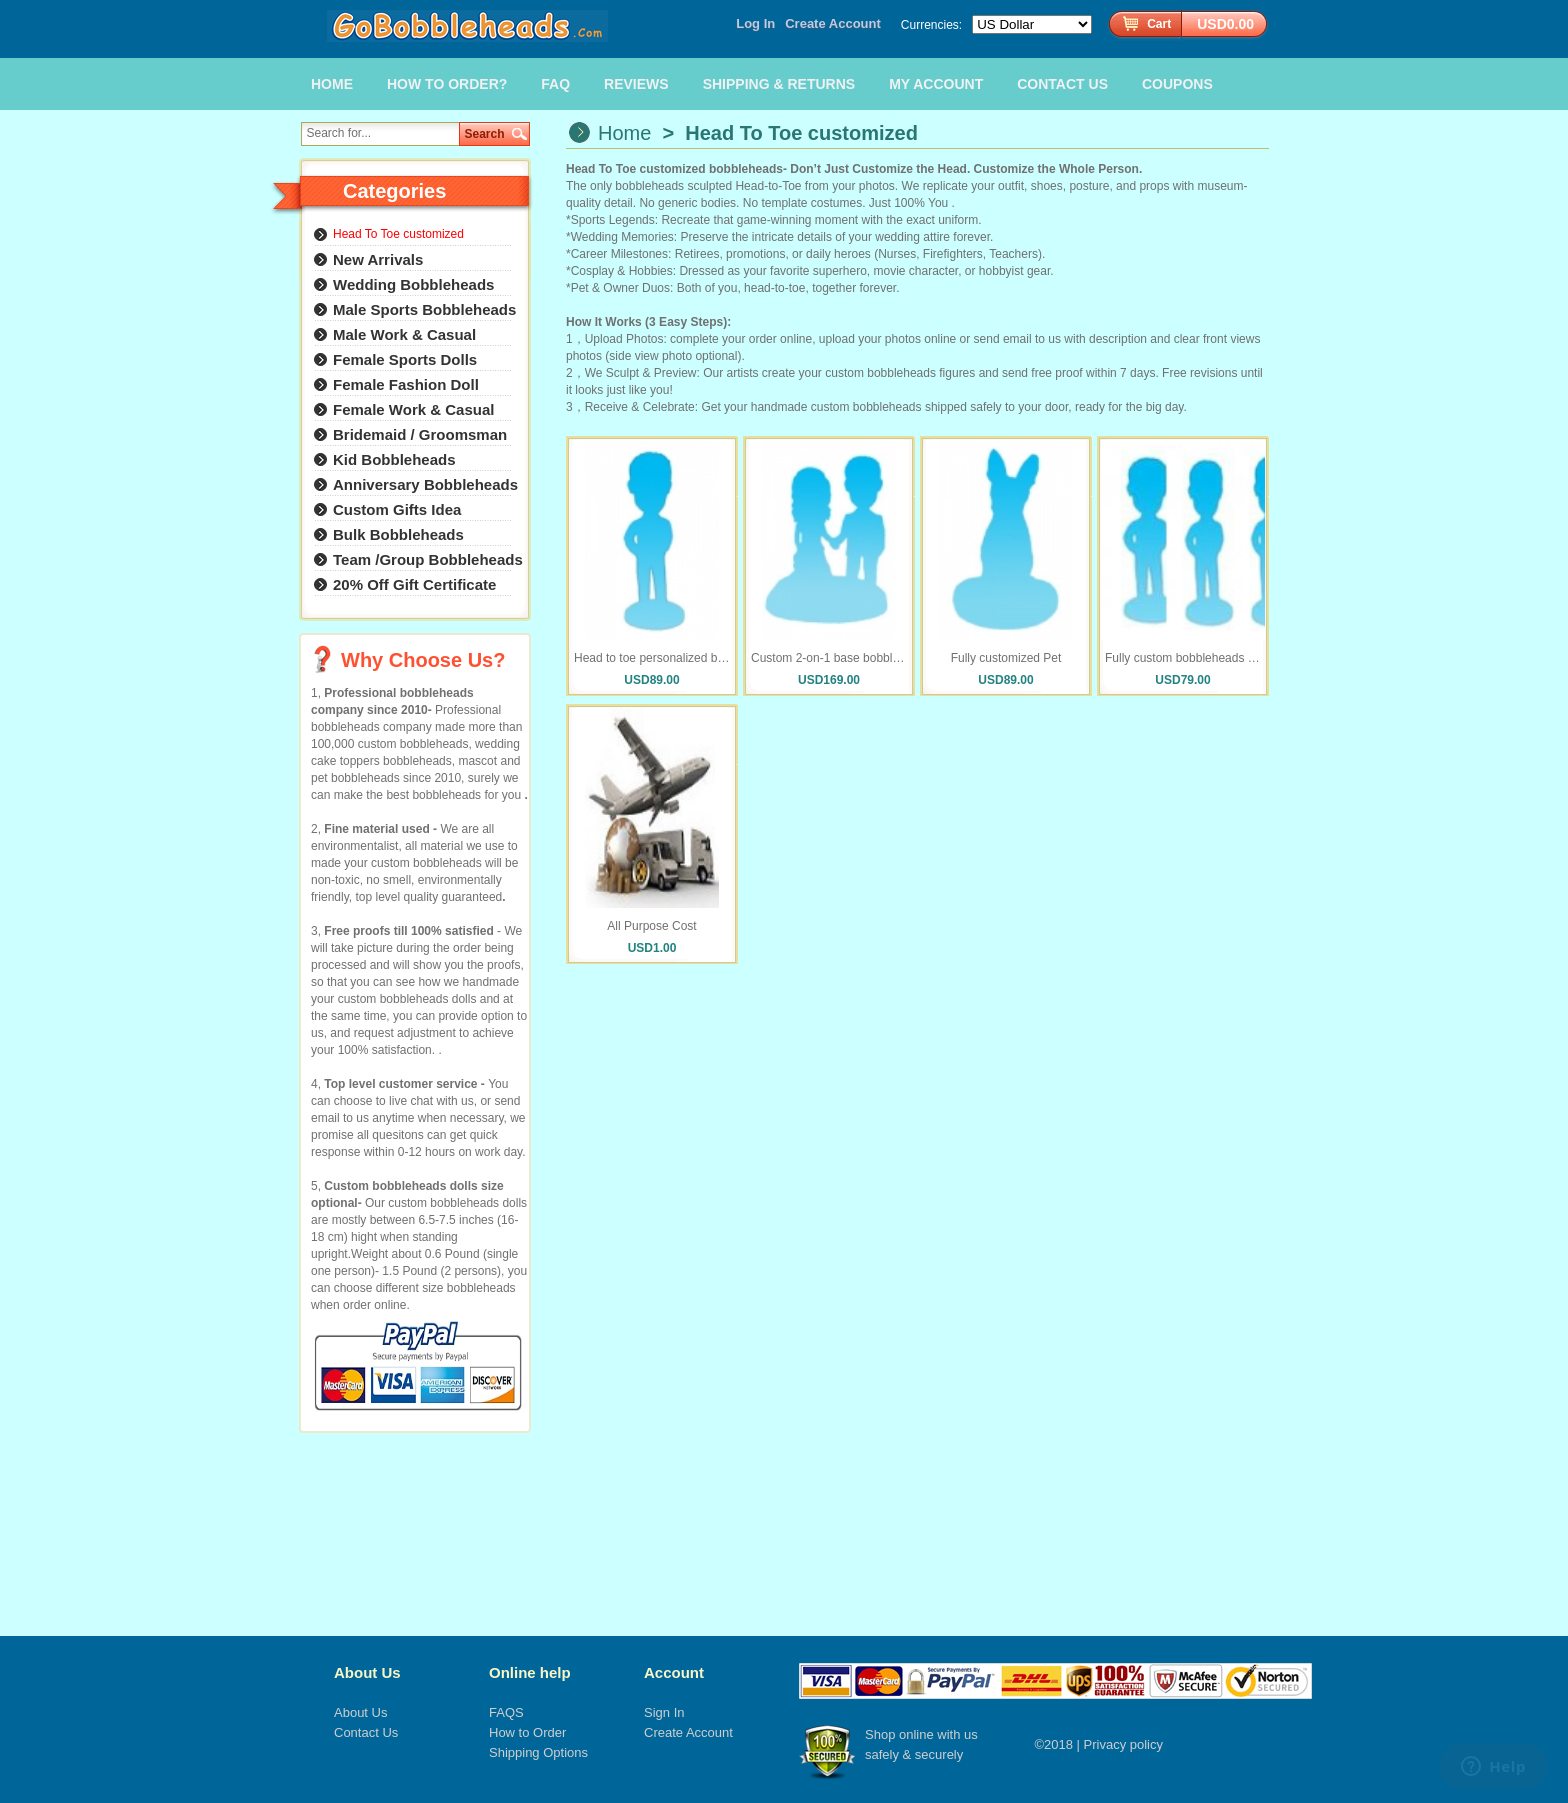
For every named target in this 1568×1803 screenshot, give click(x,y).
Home (624, 133)
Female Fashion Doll (406, 384)
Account (674, 1672)
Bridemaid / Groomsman (420, 434)
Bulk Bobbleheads (398, 534)
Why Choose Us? (423, 660)
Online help (530, 1672)
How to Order (527, 1732)
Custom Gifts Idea (397, 509)
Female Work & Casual (413, 409)
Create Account (833, 23)
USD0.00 (1225, 24)
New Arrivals (378, 259)
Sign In (664, 1712)
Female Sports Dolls (405, 359)
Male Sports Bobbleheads (424, 309)
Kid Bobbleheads (394, 459)
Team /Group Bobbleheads (428, 559)
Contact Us (366, 1732)
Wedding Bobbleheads (413, 284)
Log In (755, 23)
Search (485, 134)
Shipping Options (538, 1752)
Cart (1159, 24)
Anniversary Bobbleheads (425, 484)
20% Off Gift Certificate (414, 584)
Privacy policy (1123, 1744)
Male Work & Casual (404, 334)
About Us (367, 1672)
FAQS (506, 1712)
